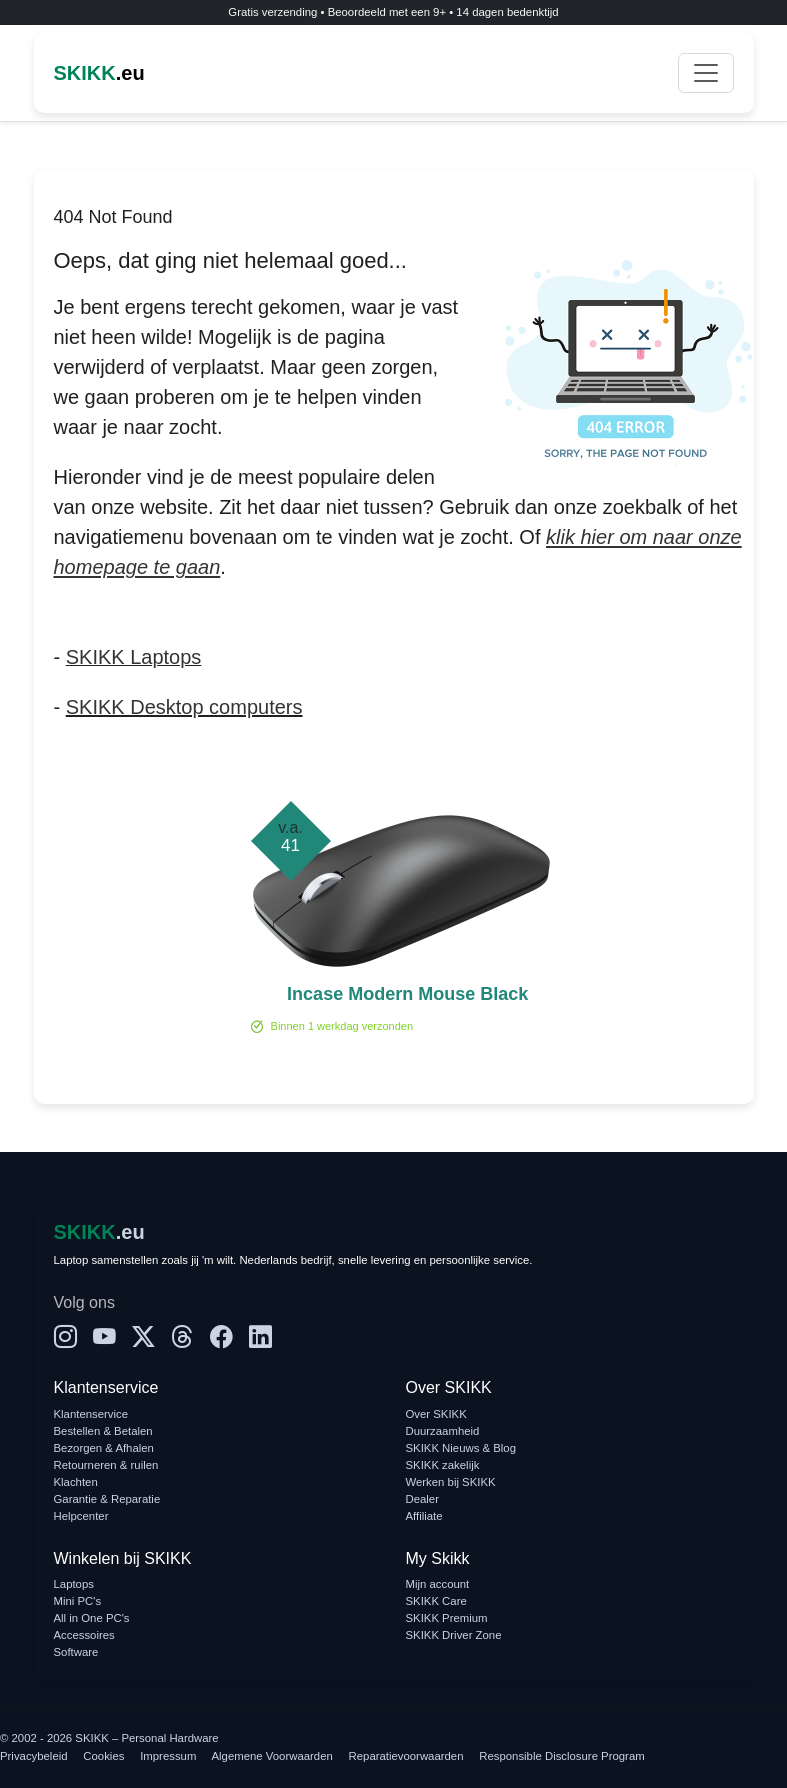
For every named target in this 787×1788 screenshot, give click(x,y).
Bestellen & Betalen (103, 1431)
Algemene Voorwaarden (272, 1756)
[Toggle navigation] (706, 73)
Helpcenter (81, 1516)
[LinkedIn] (260, 1337)
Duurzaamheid (443, 1431)
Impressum (168, 1756)
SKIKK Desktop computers (184, 707)
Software (76, 1652)
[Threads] (182, 1337)
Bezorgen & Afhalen (104, 1448)
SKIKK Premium (447, 1618)
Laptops (74, 1584)
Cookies (103, 1756)
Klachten (76, 1482)
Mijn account (438, 1584)
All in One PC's (92, 1618)
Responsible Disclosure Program (561, 1756)
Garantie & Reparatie (107, 1499)
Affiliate (424, 1516)
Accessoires (84, 1635)
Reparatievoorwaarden (406, 1756)
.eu (99, 73)
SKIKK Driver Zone (454, 1635)
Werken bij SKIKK (451, 1482)
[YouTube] (104, 1337)
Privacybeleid (34, 1756)
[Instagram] (65, 1337)
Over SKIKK (436, 1414)
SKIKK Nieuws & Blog (461, 1448)
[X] (143, 1337)
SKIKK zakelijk (443, 1465)
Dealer (422, 1499)
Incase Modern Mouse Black (407, 994)
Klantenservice (91, 1414)
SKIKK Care (436, 1601)
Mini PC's (78, 1601)
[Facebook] (221, 1337)
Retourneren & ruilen (106, 1465)
